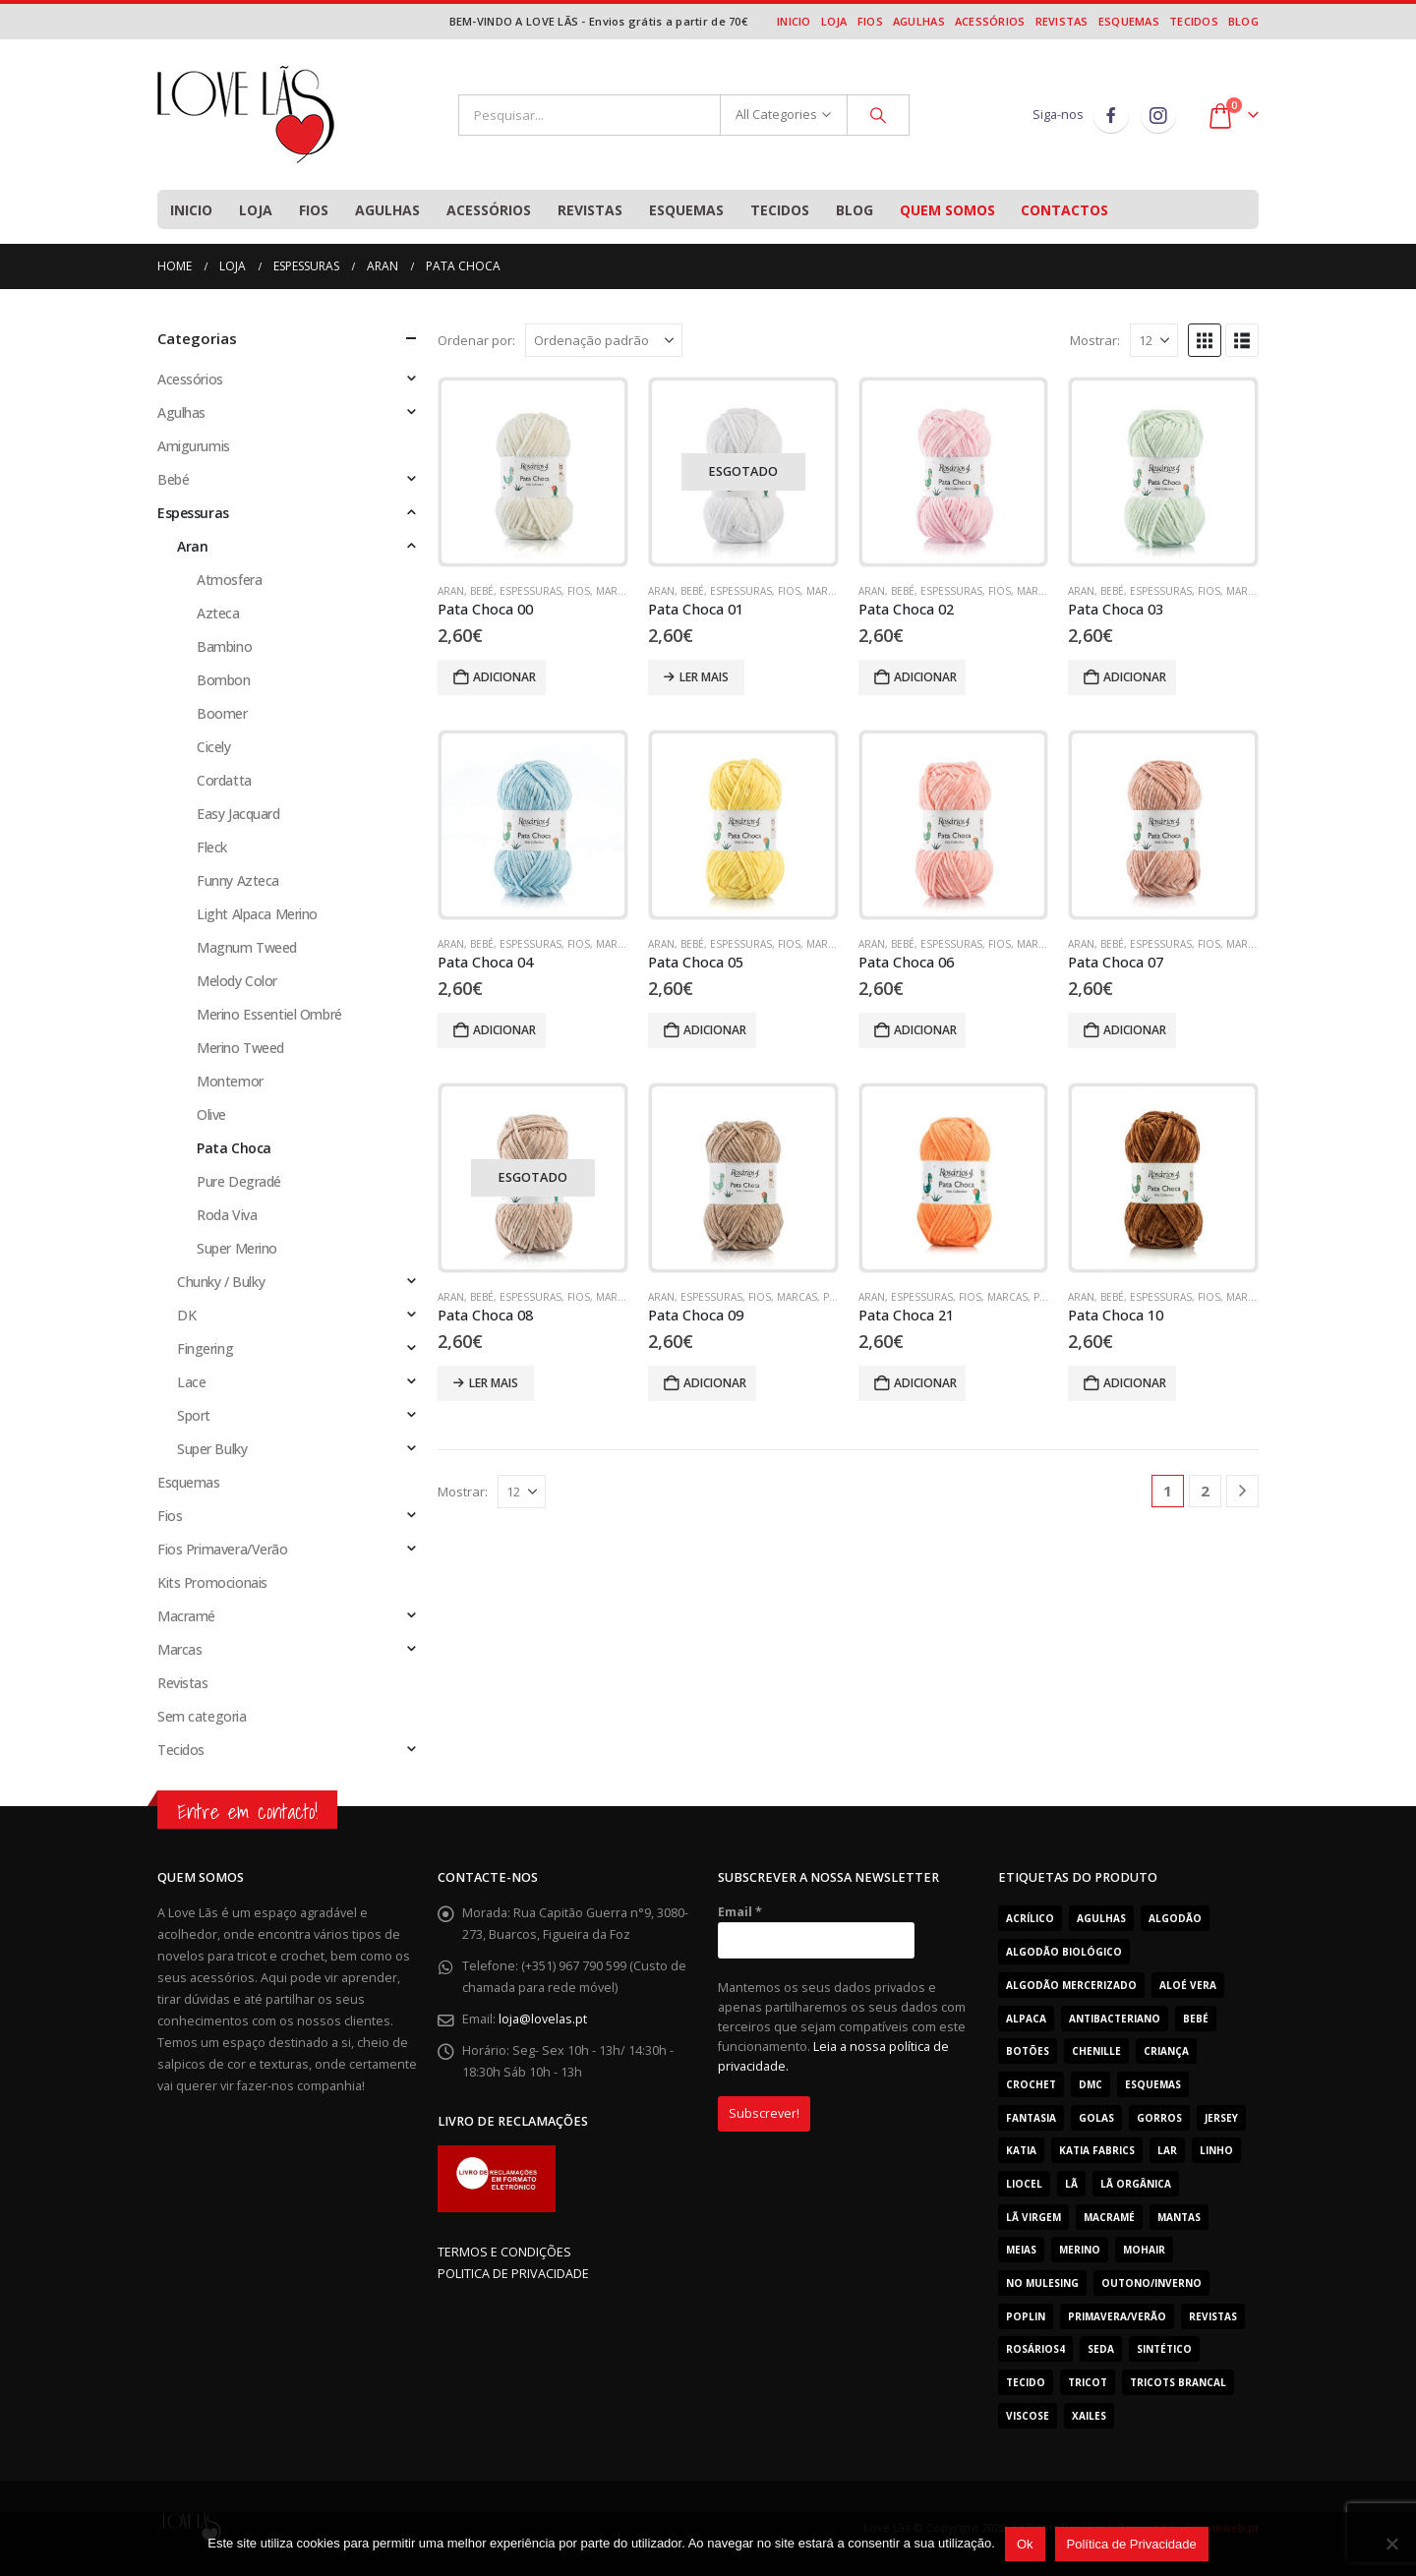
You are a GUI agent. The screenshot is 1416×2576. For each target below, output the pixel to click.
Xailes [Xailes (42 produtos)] (1089, 2416)
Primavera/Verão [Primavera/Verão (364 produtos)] (1117, 2316)
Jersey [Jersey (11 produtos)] (1221, 2118)
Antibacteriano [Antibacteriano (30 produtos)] (1114, 2018)
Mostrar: (1095, 340)
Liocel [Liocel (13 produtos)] (1024, 2184)
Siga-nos (1058, 114)
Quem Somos (947, 210)
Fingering (205, 1348)
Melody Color (237, 980)
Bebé (482, 591)
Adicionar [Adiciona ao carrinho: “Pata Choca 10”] (1134, 1383)
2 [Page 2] (1205, 1490)
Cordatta (224, 780)
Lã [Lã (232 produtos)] (1071, 2184)
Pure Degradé (239, 1181)
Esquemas (1128, 21)
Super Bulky (212, 1448)
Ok (1025, 2544)
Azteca (218, 613)
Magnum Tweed (247, 947)
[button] (1204, 340)
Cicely (213, 746)
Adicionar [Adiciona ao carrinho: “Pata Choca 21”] (925, 1383)
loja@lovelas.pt (543, 2019)
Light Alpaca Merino (257, 914)
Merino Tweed (240, 1047)
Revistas (1062, 21)
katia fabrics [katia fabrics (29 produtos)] (1097, 2150)
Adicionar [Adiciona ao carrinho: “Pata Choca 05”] (714, 1030)
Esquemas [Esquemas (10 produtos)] (1153, 2084)
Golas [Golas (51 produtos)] (1096, 2118)
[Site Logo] (245, 114)
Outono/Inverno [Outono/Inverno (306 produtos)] (1151, 2283)
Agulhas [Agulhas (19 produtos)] (1101, 1918)
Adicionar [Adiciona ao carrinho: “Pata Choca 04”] (504, 1030)
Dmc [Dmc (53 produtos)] (1090, 2084)
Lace (191, 1382)
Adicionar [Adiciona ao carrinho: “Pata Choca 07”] (1134, 1030)
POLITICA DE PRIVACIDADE (513, 2273)
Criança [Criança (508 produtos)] (1166, 2051)
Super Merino (237, 1248)
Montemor (230, 1081)
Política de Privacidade (1132, 2544)
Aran (451, 591)
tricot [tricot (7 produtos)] (1087, 2382)
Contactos (1064, 210)
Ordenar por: (476, 340)
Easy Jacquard (238, 813)
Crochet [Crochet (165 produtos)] (1031, 2084)
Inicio (794, 21)
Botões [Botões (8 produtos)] (1027, 2051)
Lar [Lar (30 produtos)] (1167, 2150)
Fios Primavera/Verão (222, 1549)
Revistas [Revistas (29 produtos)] (1213, 2316)
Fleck (212, 847)
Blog (1243, 21)
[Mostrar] (1154, 340)
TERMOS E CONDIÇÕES (504, 2252)
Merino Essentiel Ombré (269, 1014)
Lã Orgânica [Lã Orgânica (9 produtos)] (1135, 2184)
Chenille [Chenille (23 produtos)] (1096, 2051)
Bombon (223, 680)
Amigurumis (193, 446)
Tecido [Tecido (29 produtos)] (1025, 2382)
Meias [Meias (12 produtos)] (1021, 2249)
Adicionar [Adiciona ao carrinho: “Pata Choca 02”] (925, 677)
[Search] (878, 115)
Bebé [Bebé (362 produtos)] (1196, 2018)
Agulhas (919, 21)
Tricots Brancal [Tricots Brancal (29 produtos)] (1178, 2382)
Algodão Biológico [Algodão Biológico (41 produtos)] (1064, 1952)
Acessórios (990, 21)
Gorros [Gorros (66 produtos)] (1159, 2118)
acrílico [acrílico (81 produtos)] (1030, 1918)
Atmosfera (229, 579)
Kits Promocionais (212, 1582)
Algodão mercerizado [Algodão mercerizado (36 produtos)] (1071, 1985)
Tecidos (1193, 21)
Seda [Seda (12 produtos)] (1101, 2349)
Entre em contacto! (247, 1811)
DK (186, 1315)
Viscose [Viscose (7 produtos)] (1027, 2416)
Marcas (616, 591)
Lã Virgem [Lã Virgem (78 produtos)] (1033, 2217)
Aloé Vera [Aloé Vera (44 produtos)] (1187, 1985)
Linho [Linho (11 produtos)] (1216, 2150)
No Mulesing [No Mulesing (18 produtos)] (1042, 2283)
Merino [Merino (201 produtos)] (1079, 2249)
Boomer (222, 713)
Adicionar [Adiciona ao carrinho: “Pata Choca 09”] (714, 1383)
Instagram (1158, 115)
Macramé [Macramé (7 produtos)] (1109, 2217)
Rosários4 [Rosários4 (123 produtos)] (1035, 2349)
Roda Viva (227, 1214)
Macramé (186, 1616)
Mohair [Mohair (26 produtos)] (1144, 2249)
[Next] (1242, 1491)
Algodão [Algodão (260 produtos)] (1175, 1918)
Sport (193, 1415)
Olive (211, 1114)
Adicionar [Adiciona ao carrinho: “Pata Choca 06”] (925, 1030)
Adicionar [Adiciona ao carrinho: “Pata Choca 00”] (504, 677)
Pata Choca (234, 1148)
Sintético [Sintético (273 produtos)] (1164, 2349)
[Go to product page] (533, 472)
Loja (834, 21)
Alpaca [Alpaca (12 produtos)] (1026, 2018)
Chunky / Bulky (221, 1281)
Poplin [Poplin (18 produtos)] (1025, 2316)
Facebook (1111, 115)
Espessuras (530, 591)
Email (740, 1911)
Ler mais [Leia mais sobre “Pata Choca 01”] (704, 677)
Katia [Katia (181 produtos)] (1021, 2150)
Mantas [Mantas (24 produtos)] (1179, 2217)
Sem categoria (202, 1716)
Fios (870, 21)
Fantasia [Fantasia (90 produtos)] (1031, 2118)
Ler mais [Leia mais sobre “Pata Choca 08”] (493, 1383)
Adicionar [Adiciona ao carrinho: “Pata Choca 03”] (1134, 677)
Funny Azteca (238, 880)
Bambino (224, 646)
